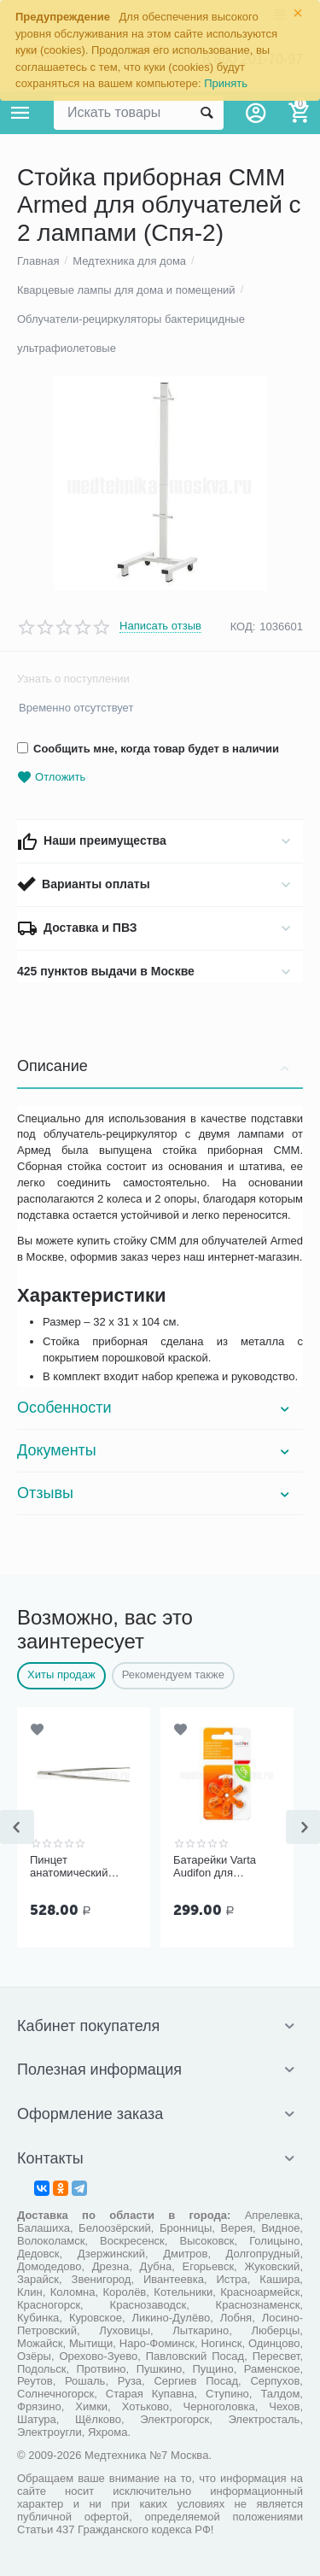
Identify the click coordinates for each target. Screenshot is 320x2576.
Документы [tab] (155, 1450)
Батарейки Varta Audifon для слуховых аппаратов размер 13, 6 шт (225, 1867)
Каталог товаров (20, 113)
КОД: (243, 626)
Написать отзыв (160, 626)
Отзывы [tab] (155, 1493)
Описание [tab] (155, 1065)
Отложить (51, 777)
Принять (225, 83)
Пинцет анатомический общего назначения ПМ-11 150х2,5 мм (80, 1867)
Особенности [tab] (155, 1407)
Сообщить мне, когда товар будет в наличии (148, 748)
